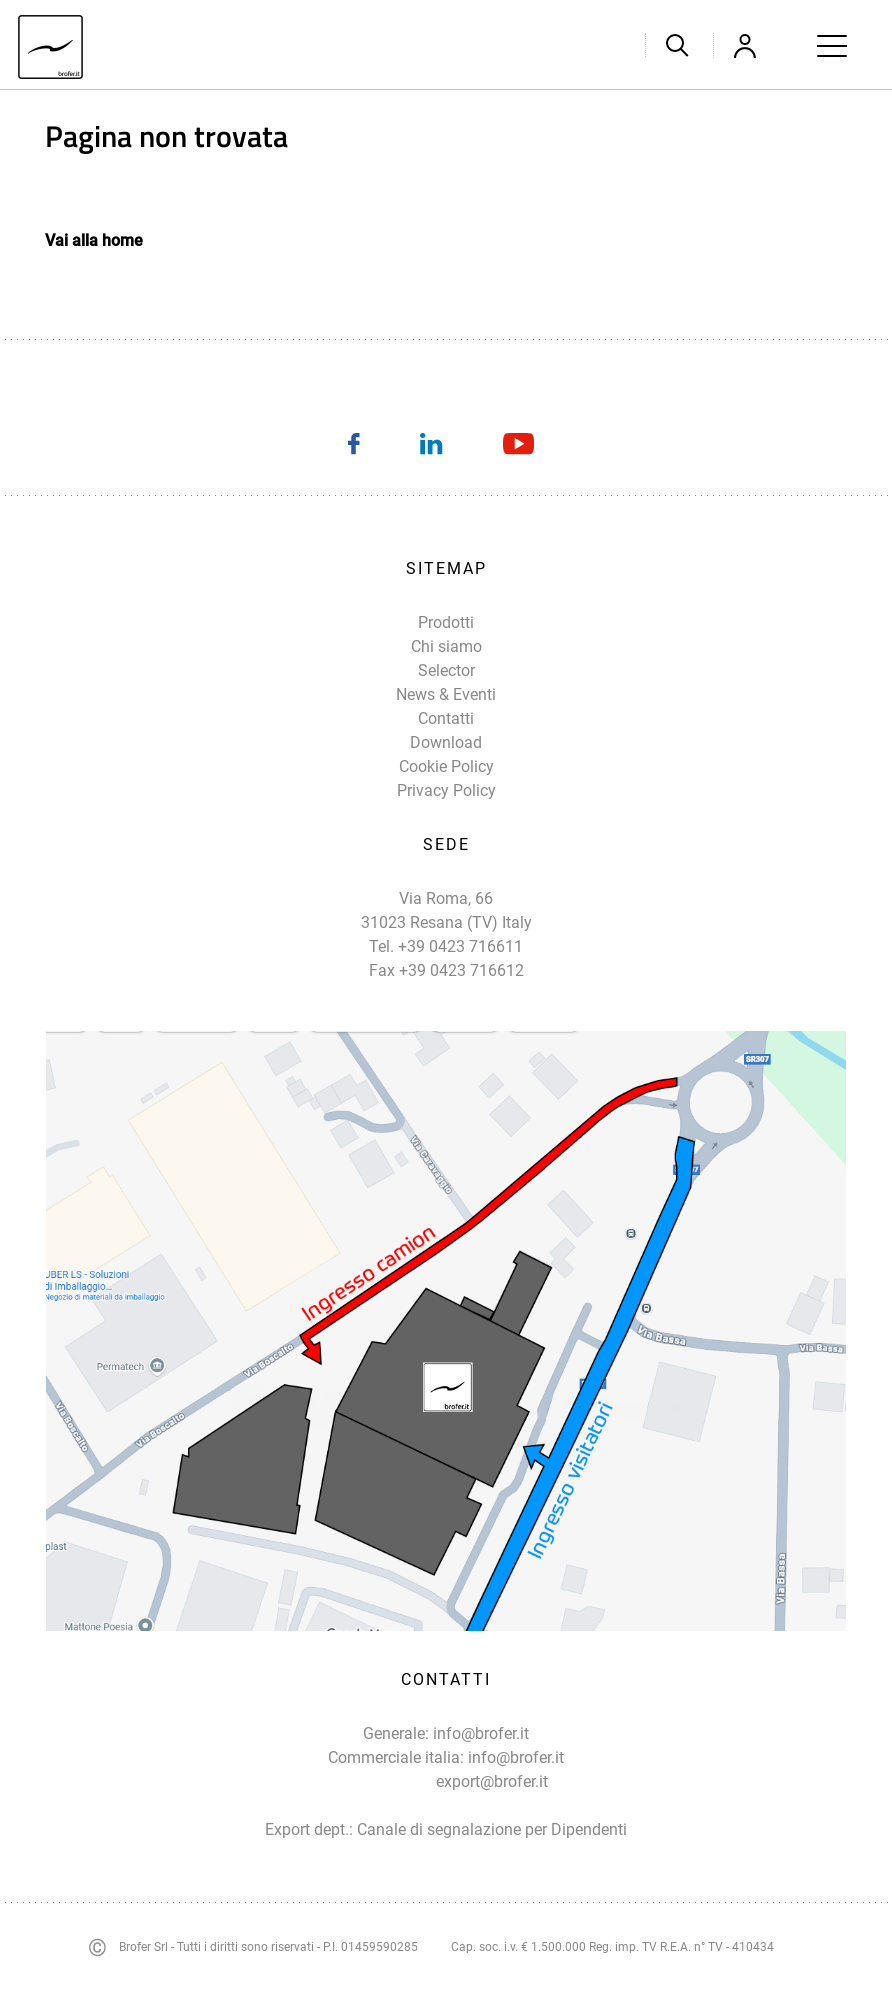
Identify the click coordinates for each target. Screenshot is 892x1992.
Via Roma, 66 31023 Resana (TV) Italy (446, 910)
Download (446, 742)
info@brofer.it (481, 1733)
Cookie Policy (446, 766)
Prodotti (446, 622)
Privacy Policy (446, 790)
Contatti (446, 718)
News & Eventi (446, 694)
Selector (446, 670)
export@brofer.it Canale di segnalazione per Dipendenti (492, 1805)
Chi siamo (446, 646)
